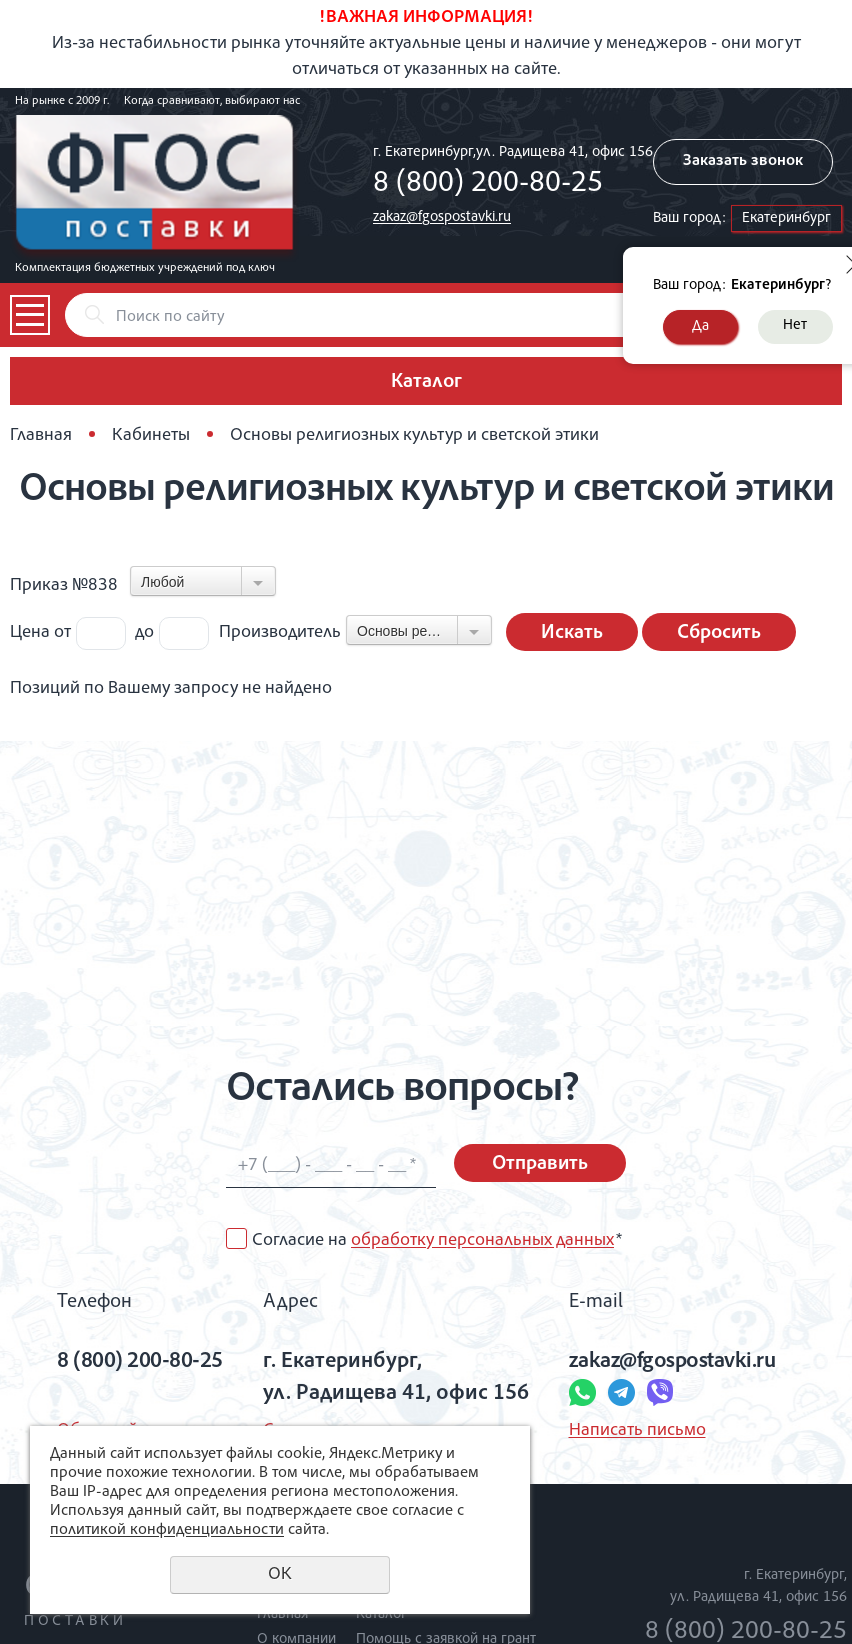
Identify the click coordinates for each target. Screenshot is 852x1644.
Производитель (280, 633)
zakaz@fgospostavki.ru (442, 217)
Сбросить (719, 634)
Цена (30, 633)
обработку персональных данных (482, 1241)
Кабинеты (151, 436)
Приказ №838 (64, 586)
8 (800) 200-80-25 (488, 185)
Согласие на (437, 1241)
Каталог (381, 1614)
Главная (41, 436)
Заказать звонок (743, 162)
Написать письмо (637, 1431)
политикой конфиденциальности (167, 1531)
